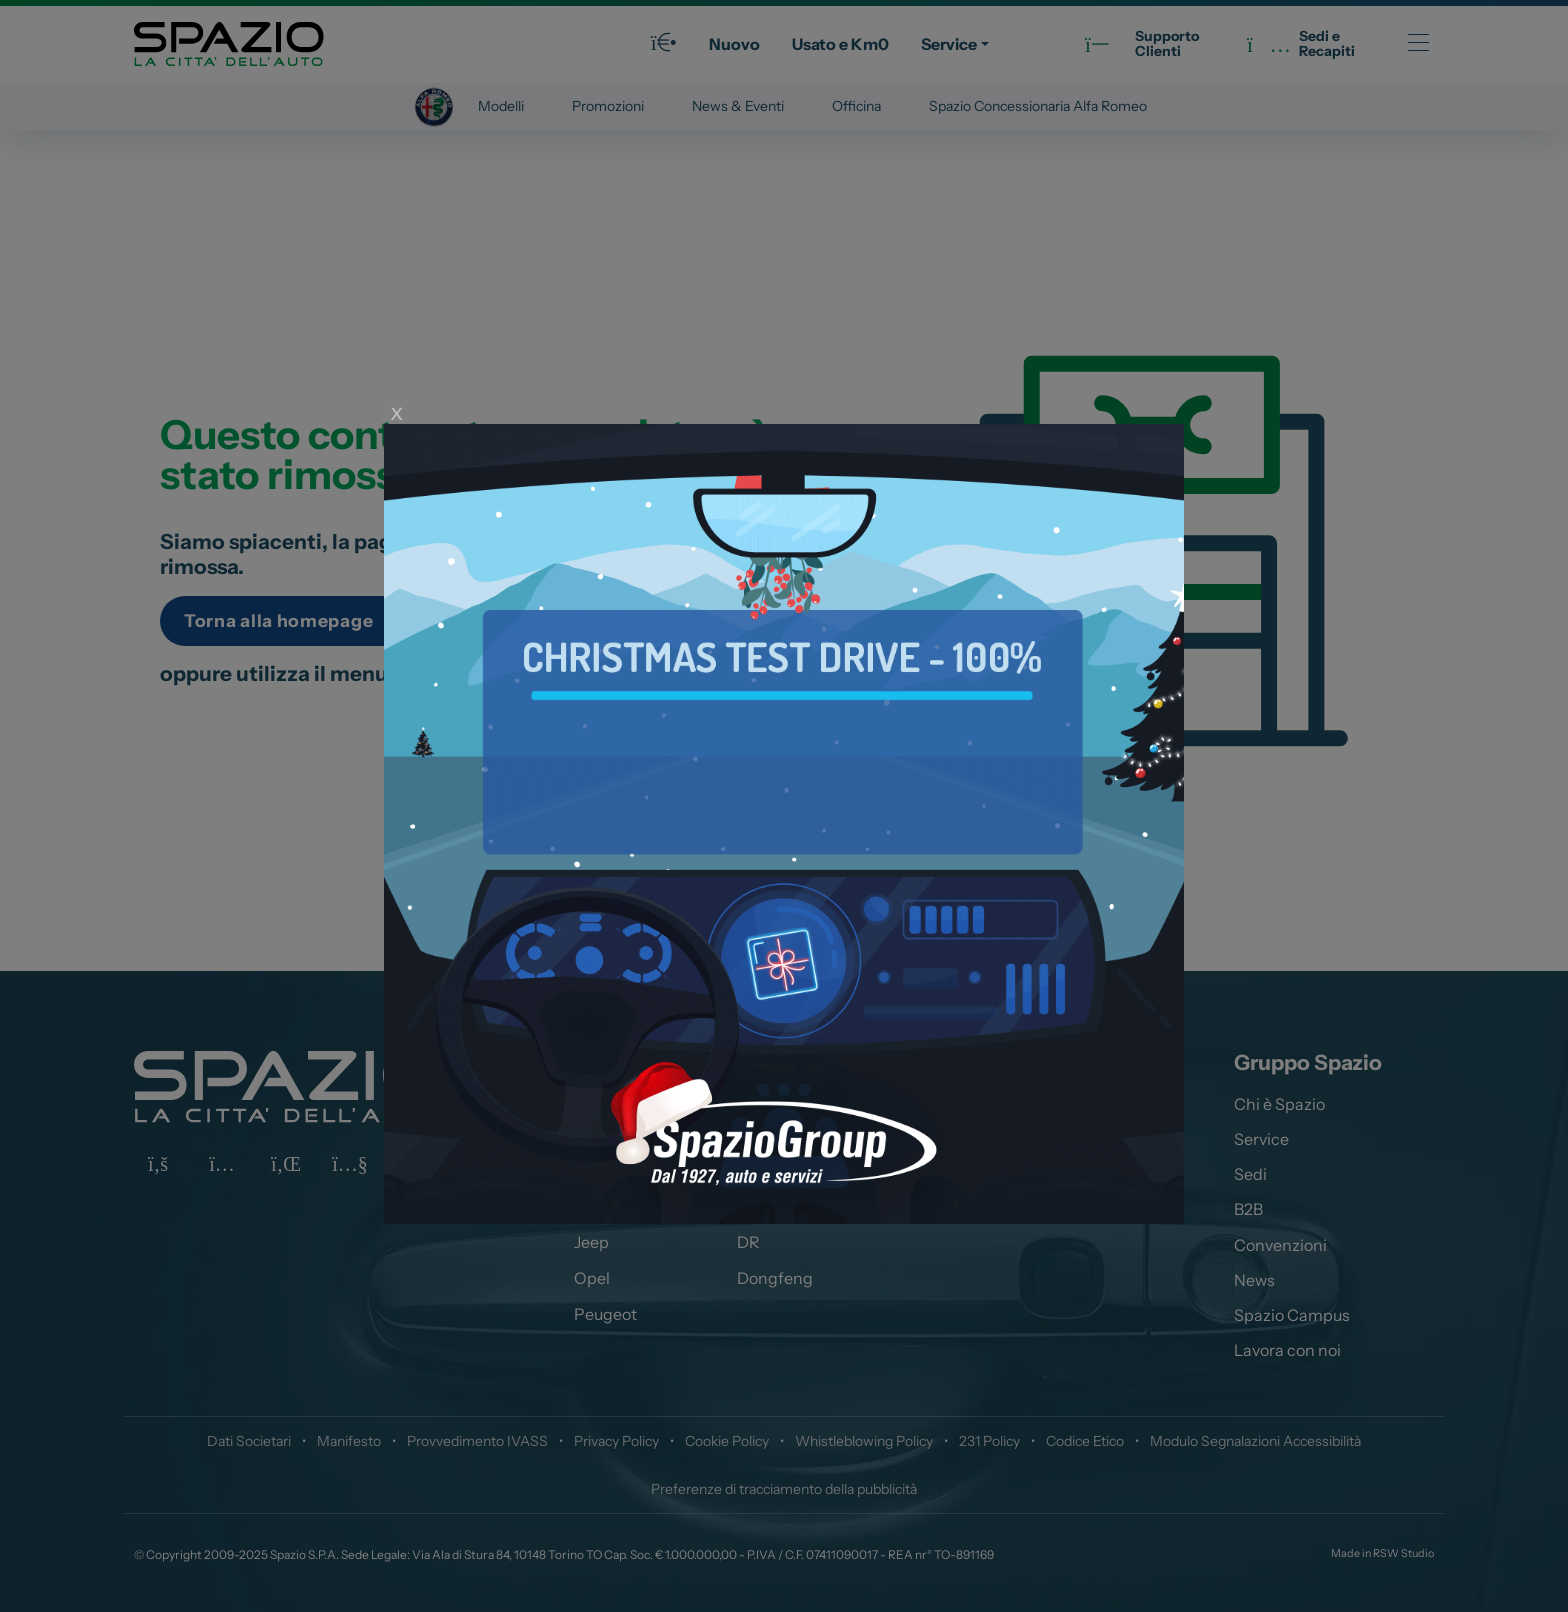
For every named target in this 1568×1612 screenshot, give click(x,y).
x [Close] (396, 410)
